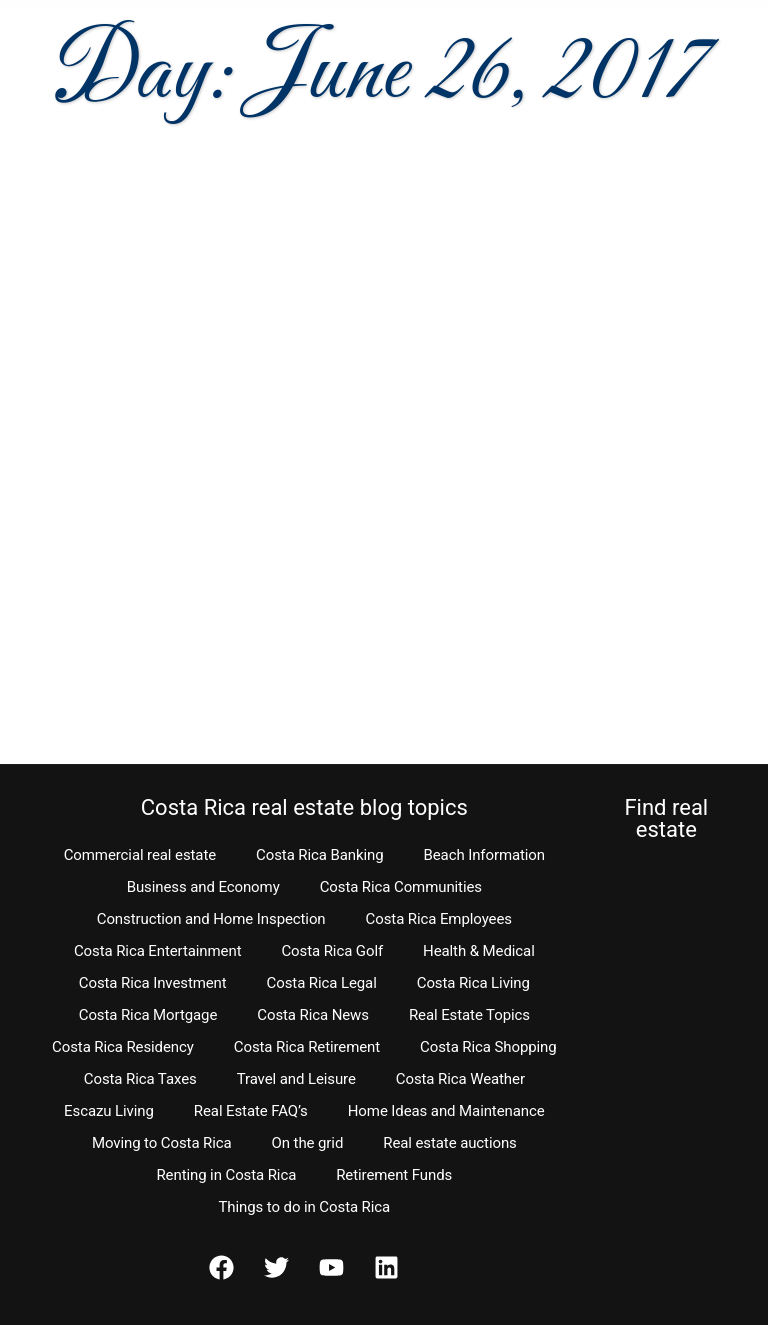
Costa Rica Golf (332, 951)
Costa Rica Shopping (488, 1047)
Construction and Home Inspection (211, 919)
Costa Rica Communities (401, 887)
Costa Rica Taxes (140, 1079)
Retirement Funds (394, 1175)
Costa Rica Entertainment (158, 951)
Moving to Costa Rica (162, 1143)
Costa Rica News (313, 1015)
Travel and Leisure (296, 1079)
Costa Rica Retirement (307, 1047)
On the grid (308, 1143)
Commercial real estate (140, 855)
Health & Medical (479, 951)
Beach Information (484, 855)
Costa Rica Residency (123, 1047)
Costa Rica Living (473, 983)
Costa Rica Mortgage (148, 1015)
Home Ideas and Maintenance (446, 1111)
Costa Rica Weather (460, 1079)
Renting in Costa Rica (226, 1175)
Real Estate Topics (469, 1015)
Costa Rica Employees (439, 919)
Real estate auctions (449, 1143)
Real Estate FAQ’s (251, 1111)
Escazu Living (109, 1111)
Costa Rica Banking (319, 855)
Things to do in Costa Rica (305, 1207)
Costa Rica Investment (153, 983)
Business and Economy (203, 887)
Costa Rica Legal (322, 983)
